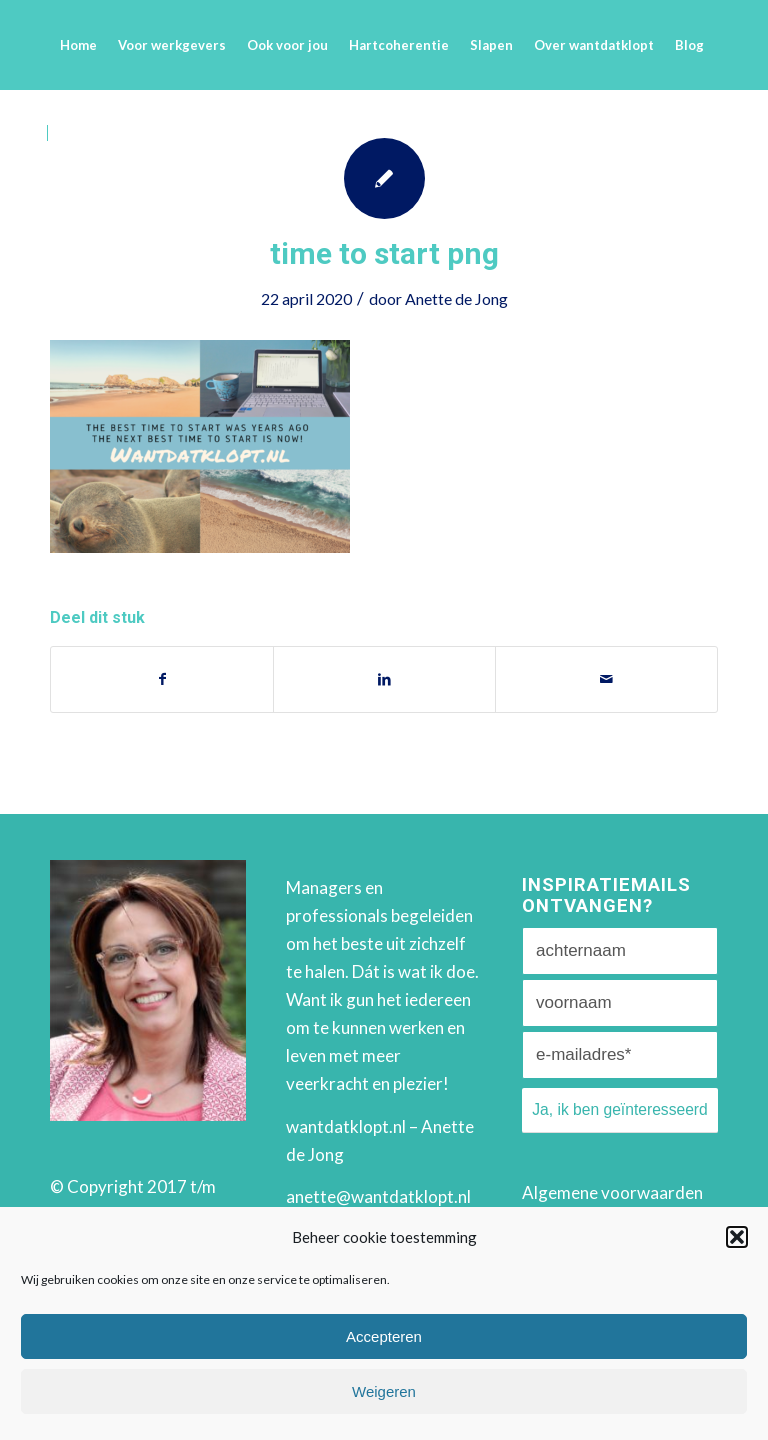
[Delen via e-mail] (606, 679)
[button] (737, 1237)
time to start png (384, 253)
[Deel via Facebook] (162, 679)
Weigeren (384, 1391)
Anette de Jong (456, 298)
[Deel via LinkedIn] (384, 679)
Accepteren (384, 1336)
